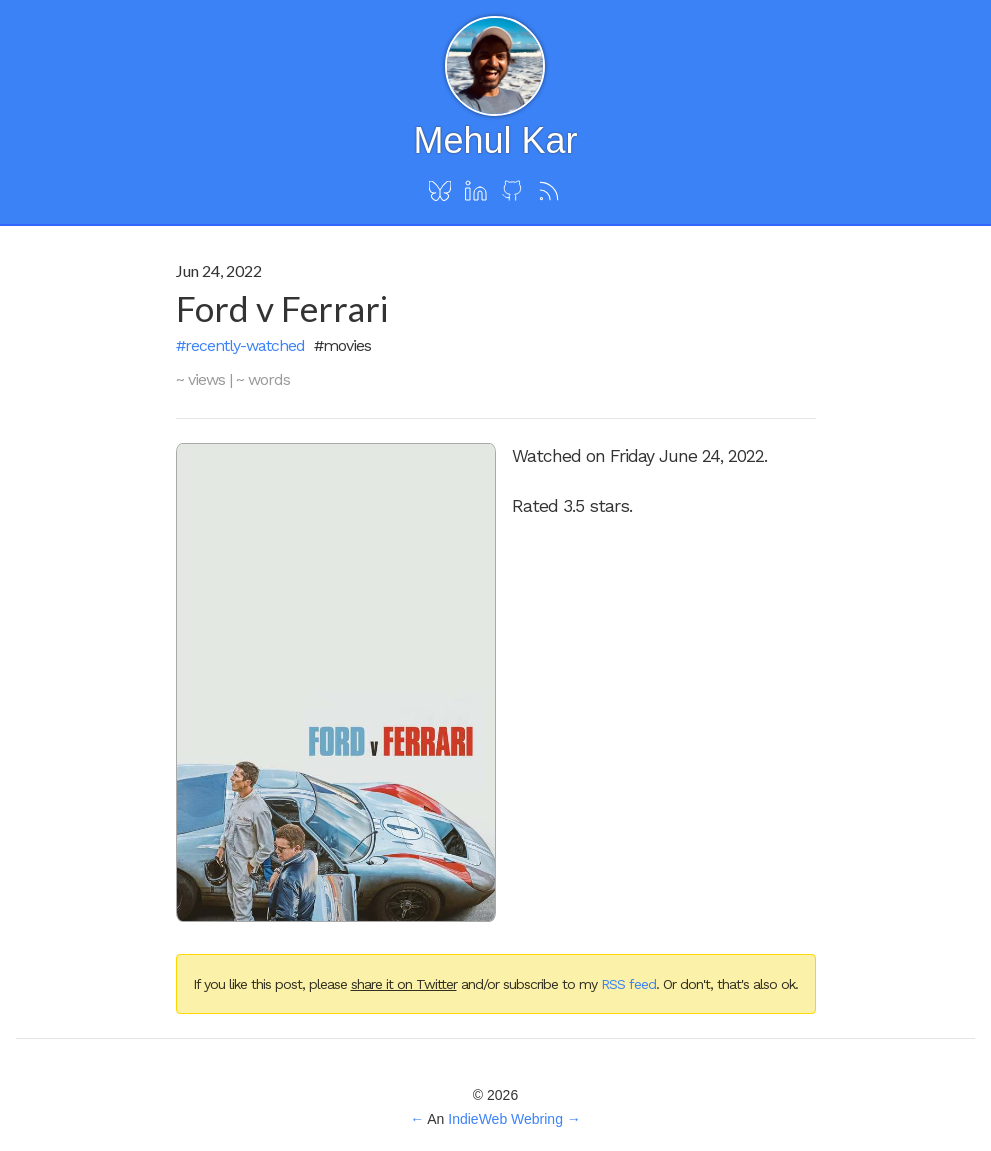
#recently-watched (240, 345)
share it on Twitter (404, 984)
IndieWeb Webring (505, 1119)
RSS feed (628, 984)
